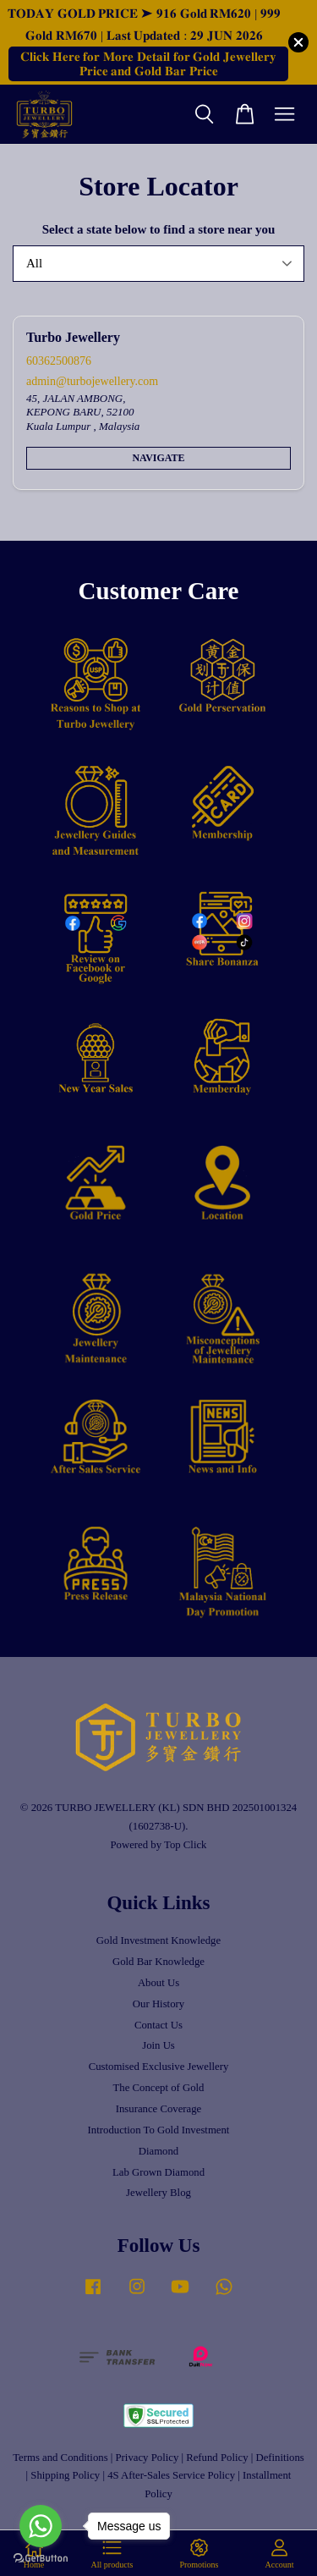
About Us (158, 1983)
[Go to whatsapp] (40, 2526)
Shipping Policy (65, 2475)
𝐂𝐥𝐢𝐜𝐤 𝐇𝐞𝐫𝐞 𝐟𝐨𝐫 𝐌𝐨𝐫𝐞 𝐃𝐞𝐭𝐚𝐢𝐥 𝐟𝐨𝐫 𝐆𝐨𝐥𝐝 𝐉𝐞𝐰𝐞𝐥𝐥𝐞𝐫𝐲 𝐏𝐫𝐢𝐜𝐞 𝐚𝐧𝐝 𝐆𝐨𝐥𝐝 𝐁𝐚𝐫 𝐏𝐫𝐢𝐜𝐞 (148, 64)
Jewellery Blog (158, 2193)
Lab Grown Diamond (158, 2172)
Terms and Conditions (60, 2457)
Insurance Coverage (159, 2109)
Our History (158, 2004)
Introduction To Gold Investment (159, 2130)
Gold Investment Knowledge (158, 1940)
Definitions (279, 2457)
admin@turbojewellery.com (92, 381)
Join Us (158, 2045)
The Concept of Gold (159, 2088)
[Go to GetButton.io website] (41, 2558)
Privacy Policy (147, 2457)
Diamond (158, 2151)
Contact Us (158, 2025)
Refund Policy (217, 2457)
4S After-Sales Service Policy (171, 2475)
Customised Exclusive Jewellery (159, 2066)
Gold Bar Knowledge (158, 1962)
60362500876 (58, 361)
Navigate (158, 458)
